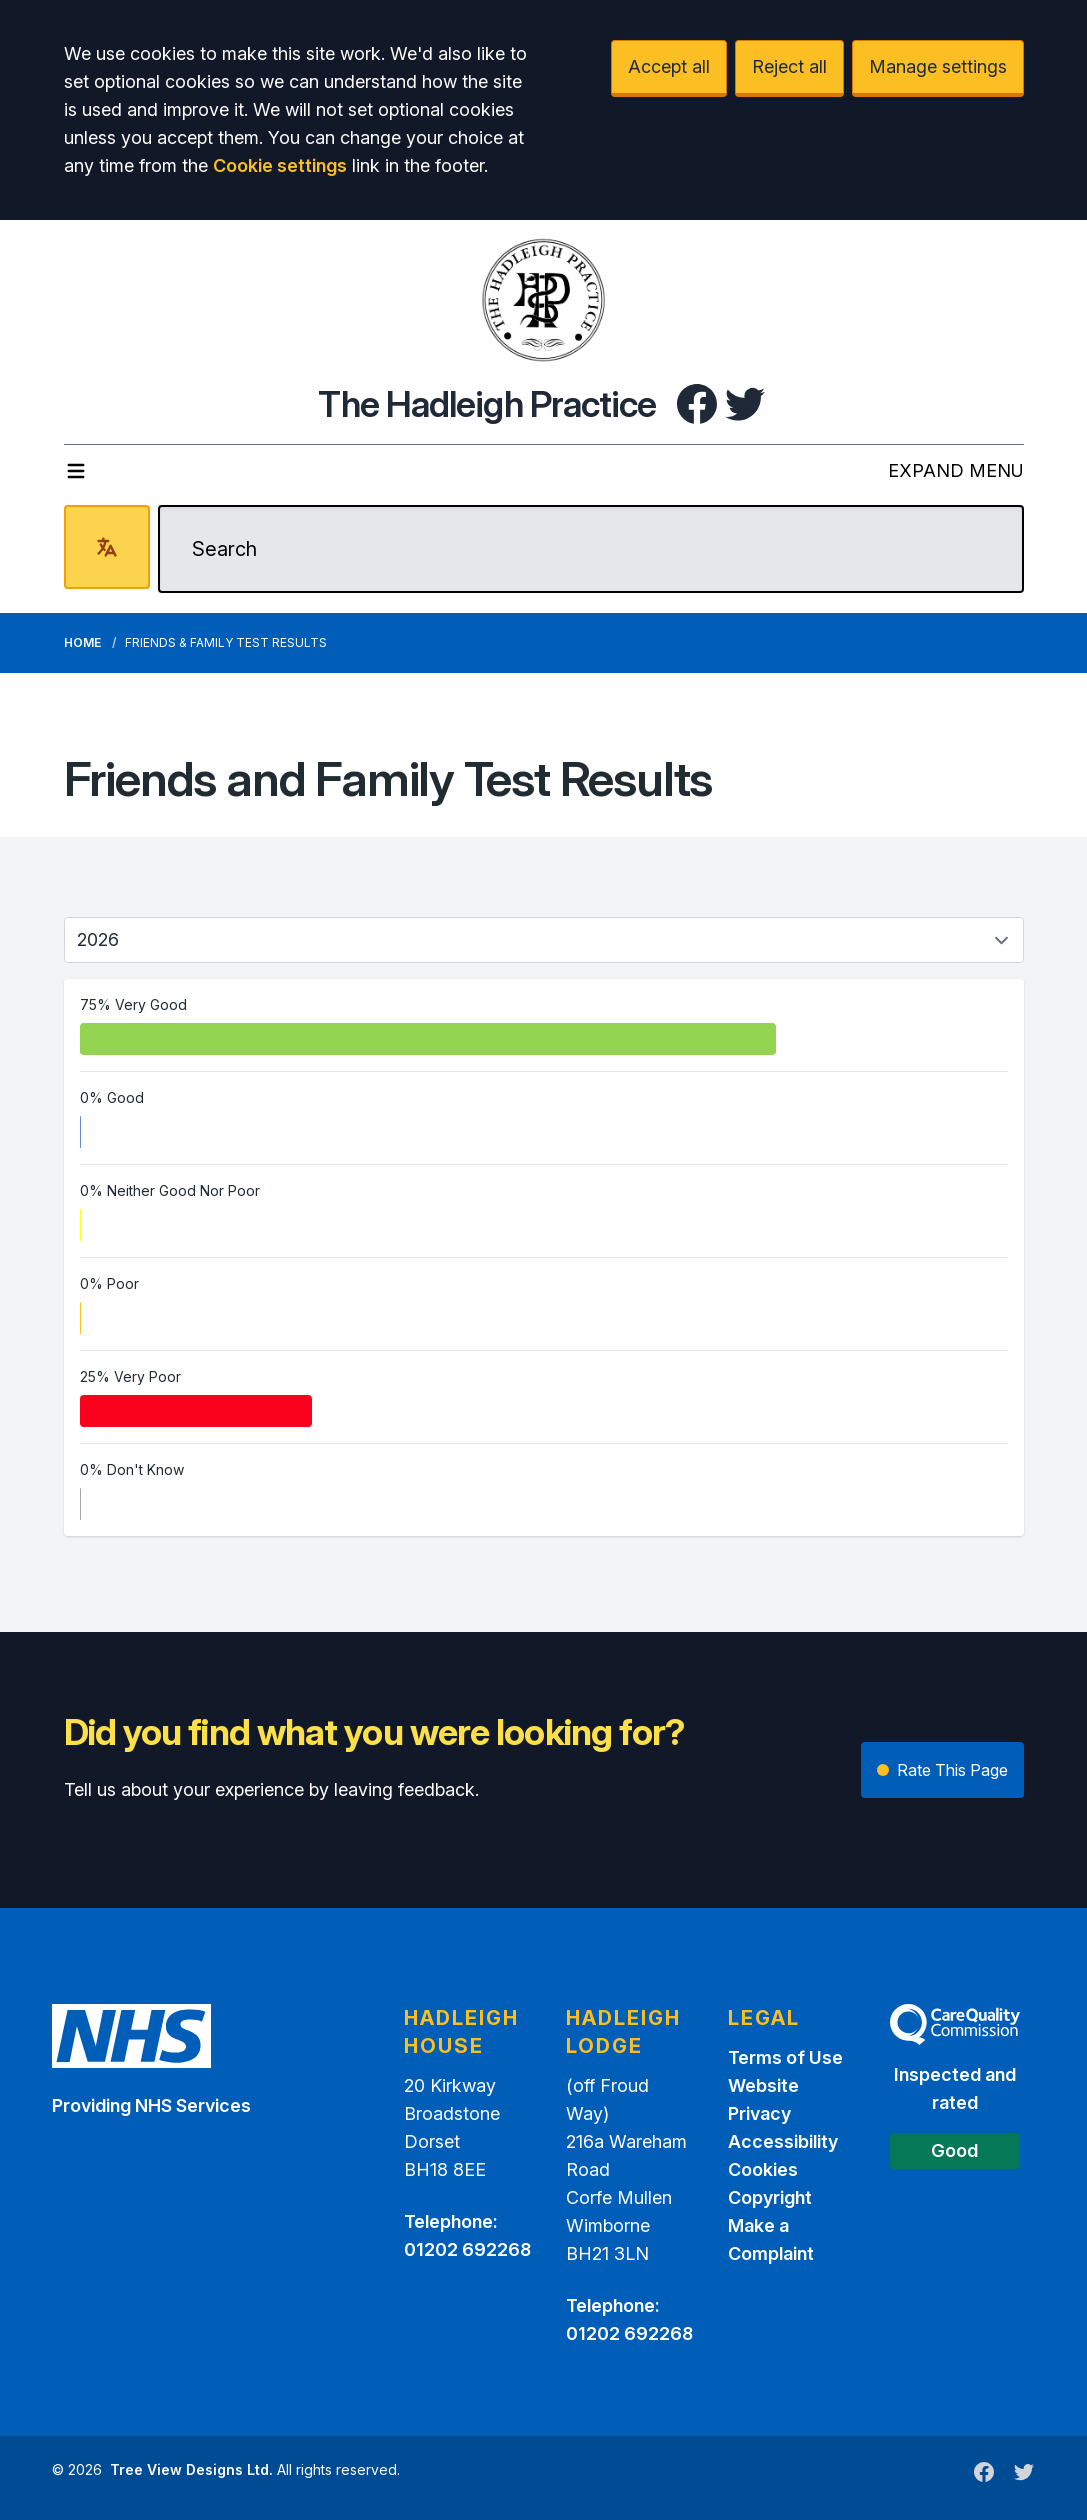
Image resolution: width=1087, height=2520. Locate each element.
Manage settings (938, 66)
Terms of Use (785, 2057)
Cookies (763, 2169)
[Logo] (544, 300)
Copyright (770, 2197)
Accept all (669, 66)
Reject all (789, 66)
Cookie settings (280, 165)
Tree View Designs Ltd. (191, 2469)
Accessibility (783, 2141)
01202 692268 (467, 2249)
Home (82, 642)
